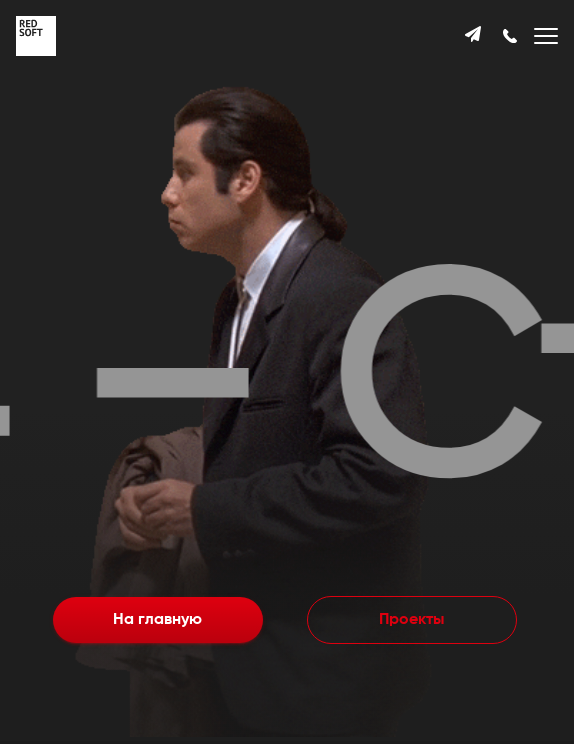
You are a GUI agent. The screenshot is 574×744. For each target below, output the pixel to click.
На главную (157, 620)
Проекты (411, 620)
